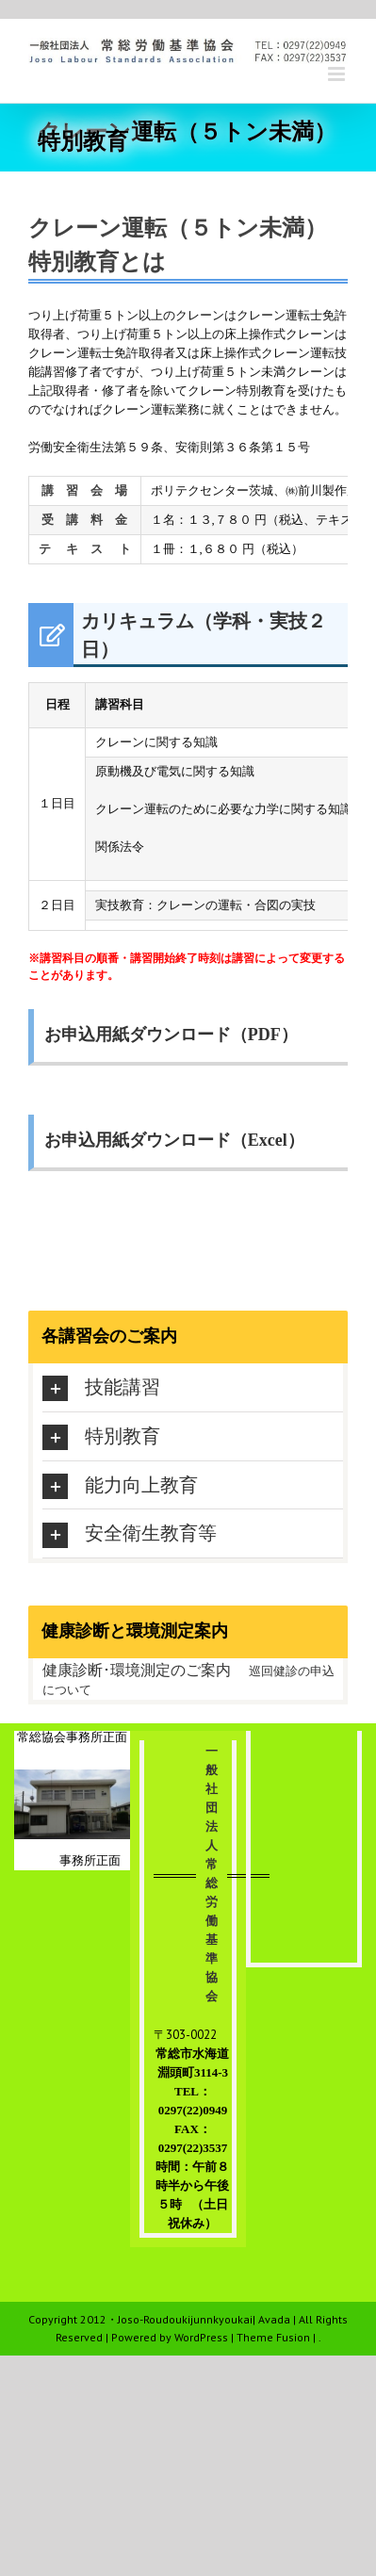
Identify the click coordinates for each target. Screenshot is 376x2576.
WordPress (201, 2337)
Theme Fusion (273, 2337)
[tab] (192, 1387)
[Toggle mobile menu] (338, 74)
